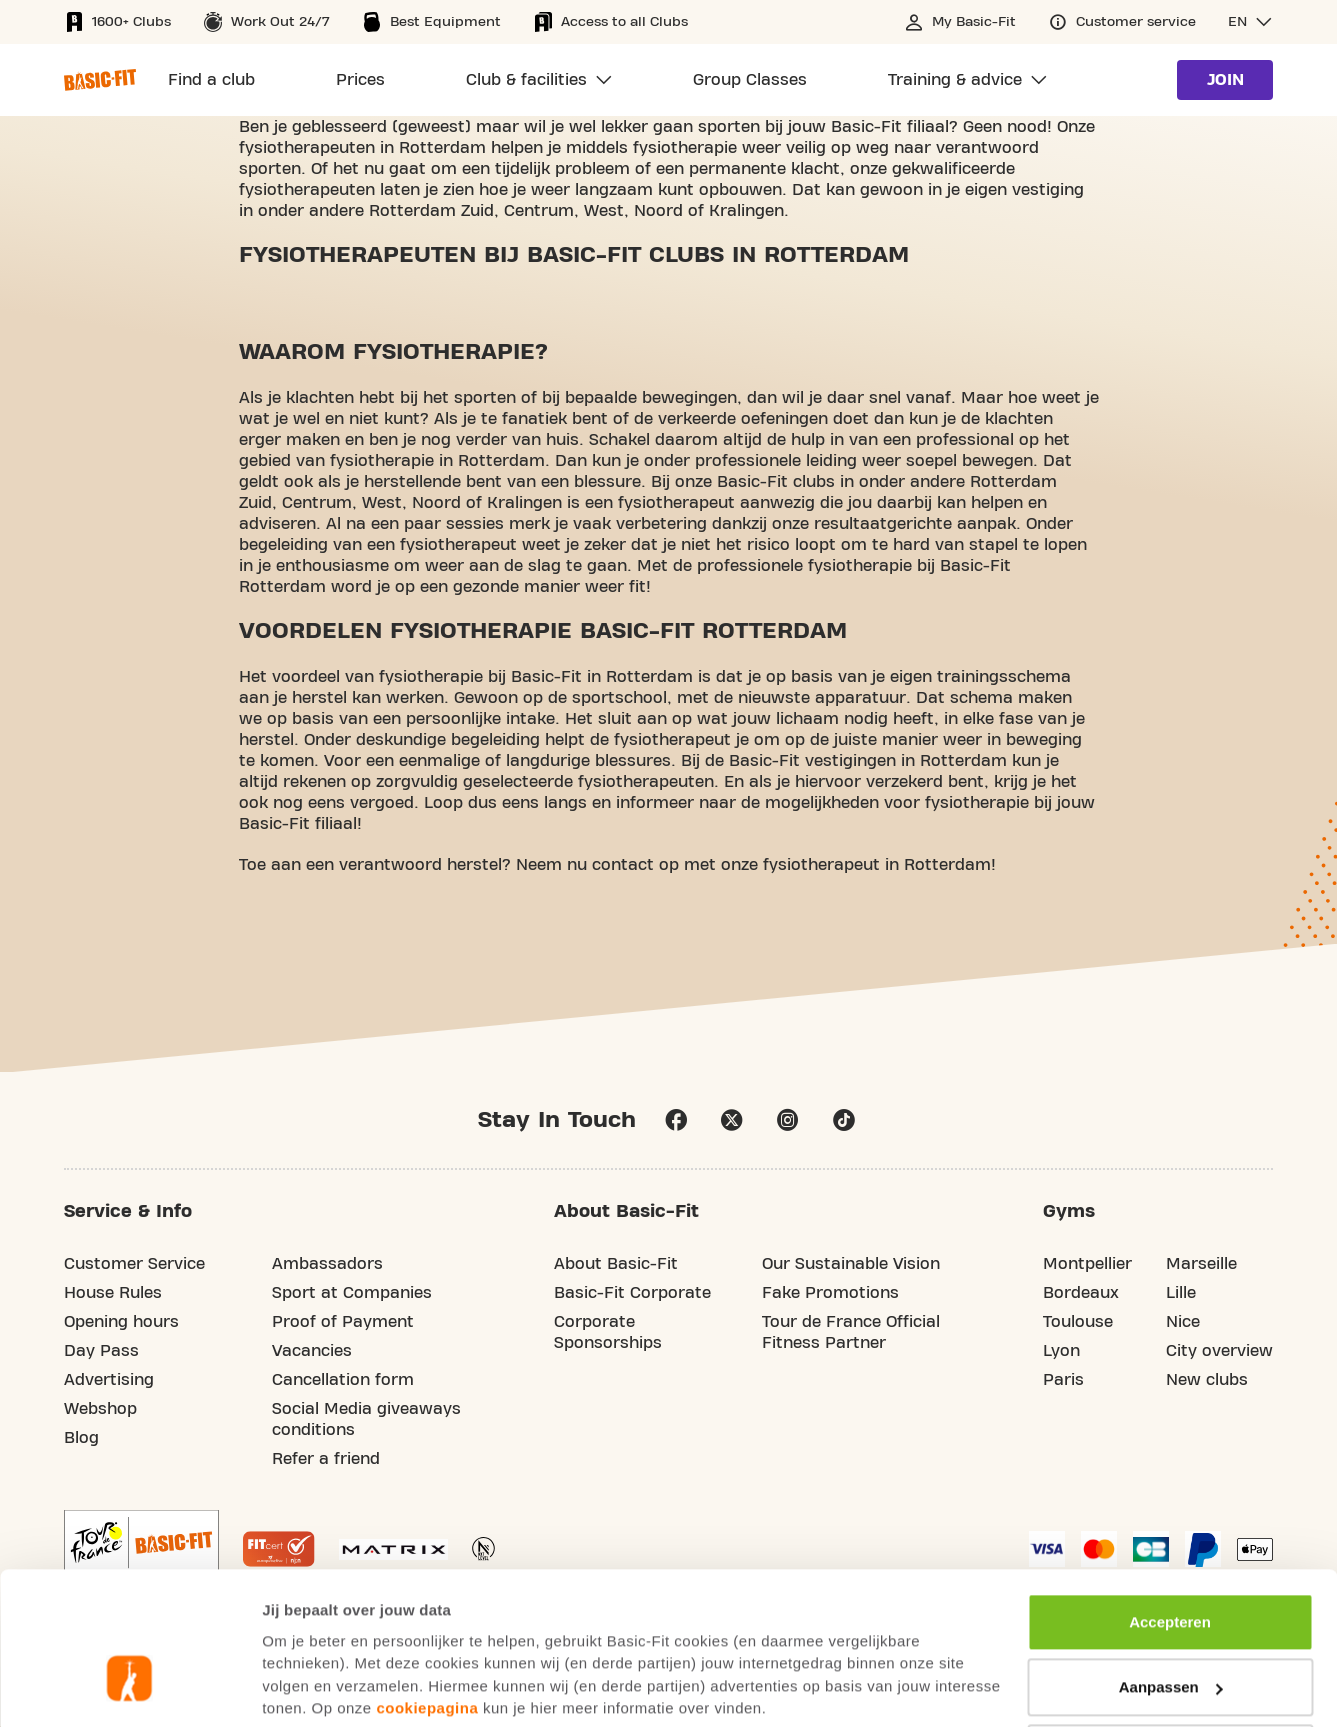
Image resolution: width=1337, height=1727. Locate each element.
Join (1225, 80)
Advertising (109, 1381)
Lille (1181, 1294)
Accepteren (1170, 1501)
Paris (1063, 1381)
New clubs (1207, 1381)
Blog (81, 1439)
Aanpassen (1171, 1566)
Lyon (1061, 1352)
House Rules (113, 1294)
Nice (1183, 1323)
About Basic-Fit (616, 1265)
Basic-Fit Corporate (632, 1294)
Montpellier (1087, 1265)
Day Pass (101, 1352)
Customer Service (134, 1265)
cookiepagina (427, 1587)
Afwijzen (1170, 1632)
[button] (1250, 22)
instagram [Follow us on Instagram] (788, 1121)
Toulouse (1078, 1323)
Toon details (306, 1687)
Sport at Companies (352, 1294)
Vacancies (312, 1352)
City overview (1219, 1352)
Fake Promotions (830, 1294)
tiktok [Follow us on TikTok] (844, 1121)
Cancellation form (343, 1381)
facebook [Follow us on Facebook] (676, 1121)
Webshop (100, 1410)
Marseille (1201, 1265)
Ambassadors (327, 1265)
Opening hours (121, 1323)
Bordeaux (1081, 1294)
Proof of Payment (343, 1323)
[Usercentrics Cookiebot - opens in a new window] (129, 1688)
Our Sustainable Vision (851, 1265)
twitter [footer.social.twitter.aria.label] (732, 1121)
